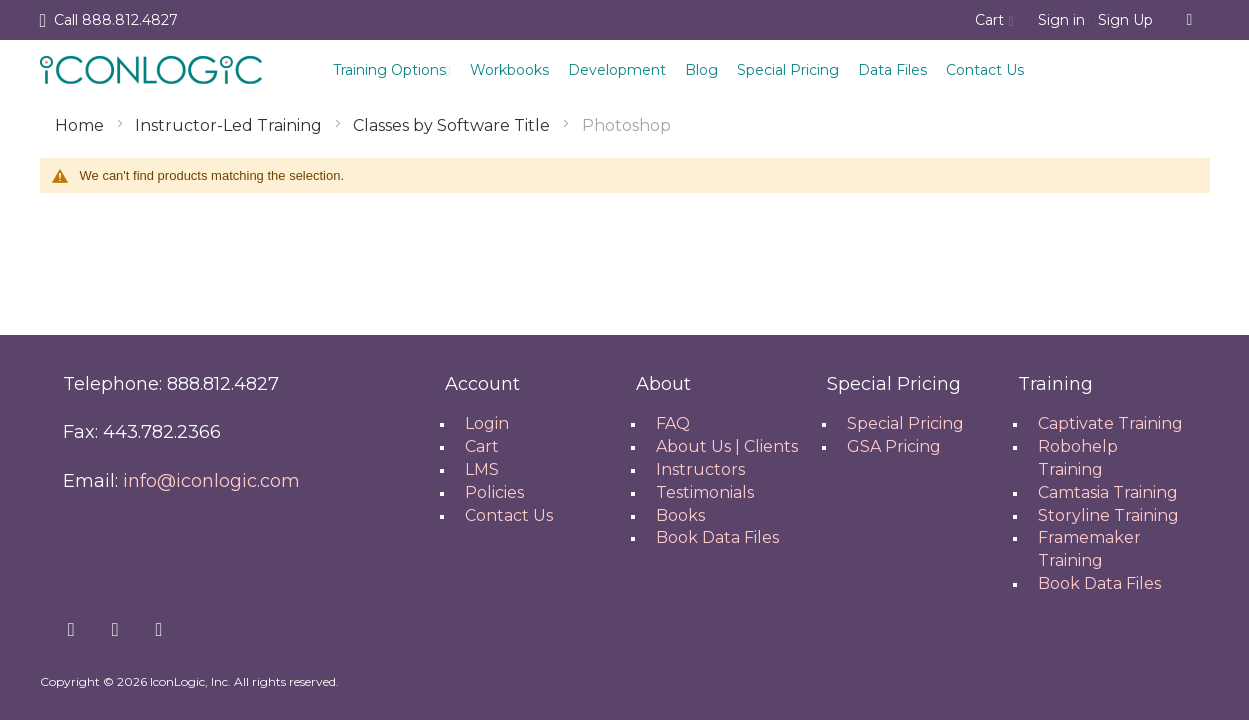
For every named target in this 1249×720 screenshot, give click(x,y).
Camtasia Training (1108, 492)
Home (81, 125)
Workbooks (509, 70)
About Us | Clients (727, 446)
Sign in (1061, 20)
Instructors (700, 469)
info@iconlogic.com (211, 481)
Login (487, 423)
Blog (701, 70)
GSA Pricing (894, 446)
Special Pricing (788, 70)
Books (680, 515)
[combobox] (1190, 20)
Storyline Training (1108, 515)
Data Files (892, 70)
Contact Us (985, 70)
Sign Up (1125, 20)
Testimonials (705, 492)
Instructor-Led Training (230, 125)
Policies (494, 492)
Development (617, 70)
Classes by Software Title (453, 125)
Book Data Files (717, 537)
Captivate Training (1110, 423)
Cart (482, 446)
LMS (482, 469)
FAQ (673, 423)
